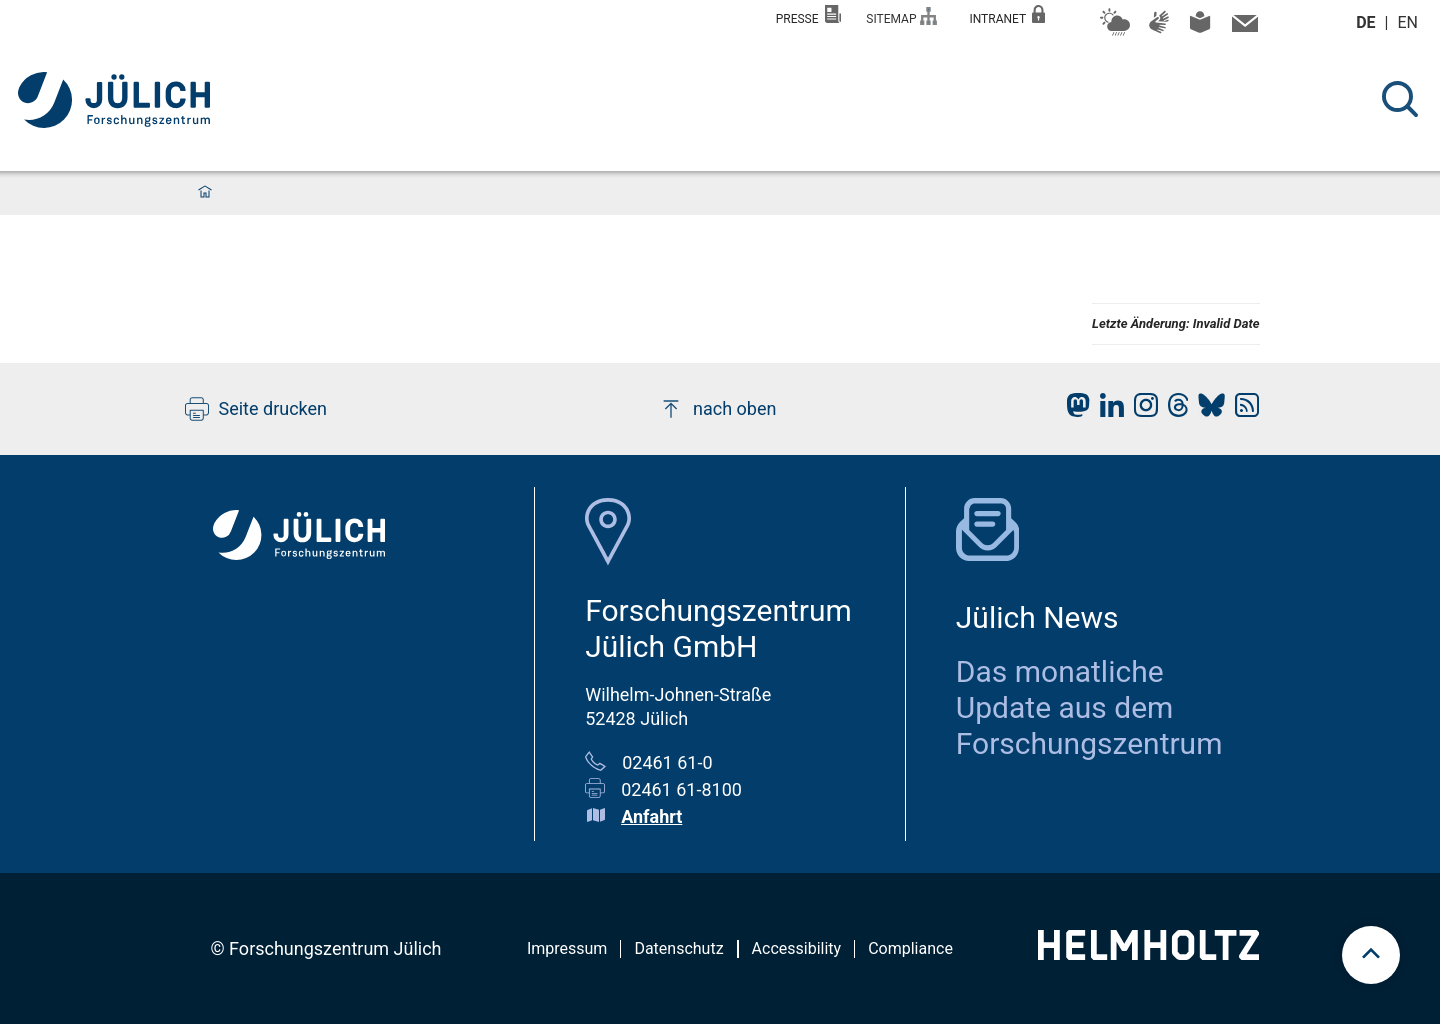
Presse (809, 15)
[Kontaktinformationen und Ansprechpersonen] (1242, 28)
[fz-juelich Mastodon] (1073, 410)
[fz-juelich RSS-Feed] (1242, 410)
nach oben (717, 409)
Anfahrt (651, 816)
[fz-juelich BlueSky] (1206, 410)
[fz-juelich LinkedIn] (1107, 410)
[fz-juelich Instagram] (1141, 410)
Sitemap (901, 16)
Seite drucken (256, 409)
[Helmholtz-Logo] (1148, 953)
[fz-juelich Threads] (1173, 410)
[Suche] (1400, 99)
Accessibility (797, 948)
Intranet (1007, 15)
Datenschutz (678, 948)
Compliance (910, 948)
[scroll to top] (1371, 955)
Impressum (567, 948)
